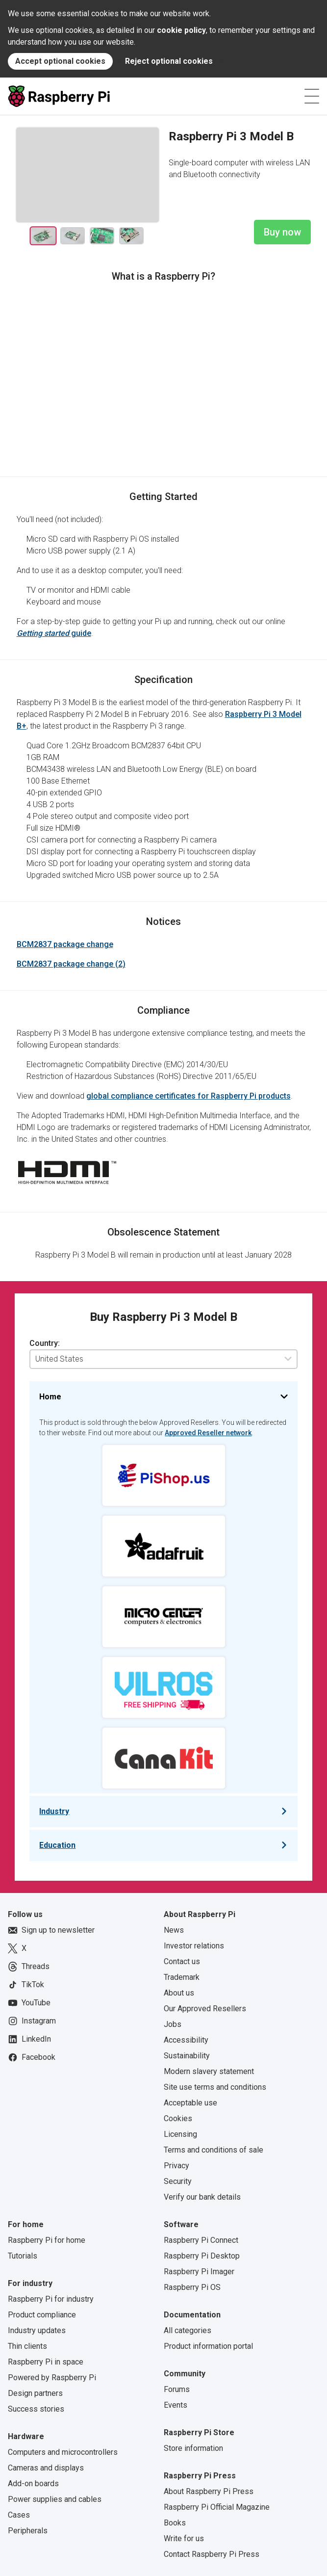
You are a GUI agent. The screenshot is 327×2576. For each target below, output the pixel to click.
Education (57, 1845)
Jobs (172, 2024)
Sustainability (187, 2055)
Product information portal (208, 2346)
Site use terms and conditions (215, 2087)
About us (179, 1993)
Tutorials (22, 2256)
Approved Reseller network (208, 1433)
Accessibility (186, 2040)
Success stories (36, 2409)
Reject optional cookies (169, 61)
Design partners (35, 2393)
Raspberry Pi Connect (201, 2240)
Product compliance (42, 2314)
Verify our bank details (202, 2197)
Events (175, 2405)
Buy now (282, 232)
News (174, 1930)
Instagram (32, 2021)
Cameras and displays (46, 2467)
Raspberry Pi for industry (51, 2299)
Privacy (176, 2165)
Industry (54, 1811)
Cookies (178, 2118)
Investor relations (194, 1945)
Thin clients (27, 2346)
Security (178, 2181)
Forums (177, 2389)
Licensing (180, 2134)
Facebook (31, 2057)
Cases (19, 2515)
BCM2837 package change (65, 944)
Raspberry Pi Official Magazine (217, 2507)
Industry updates (37, 2330)
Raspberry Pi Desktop (202, 2256)
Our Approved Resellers (205, 2008)
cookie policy (181, 30)
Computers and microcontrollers (63, 2452)
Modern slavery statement (209, 2071)
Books (175, 2522)
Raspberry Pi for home (46, 2240)
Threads (29, 1966)
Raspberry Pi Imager (199, 2271)
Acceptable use (190, 2102)
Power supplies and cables (54, 2499)
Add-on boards (33, 2483)
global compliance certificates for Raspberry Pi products (188, 1096)
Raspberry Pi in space (45, 2361)
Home (50, 1396)
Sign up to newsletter (51, 1930)
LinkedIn (29, 2039)
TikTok (26, 1985)
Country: (44, 1343)
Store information (193, 2448)
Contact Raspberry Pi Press (211, 2554)
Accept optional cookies (60, 61)
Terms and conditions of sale (213, 2150)
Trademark (182, 1977)
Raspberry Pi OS (192, 2287)
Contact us (182, 1961)
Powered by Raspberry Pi (52, 2377)
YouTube (29, 2003)
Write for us (184, 2538)
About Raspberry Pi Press (208, 2491)
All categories (187, 2330)
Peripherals (28, 2530)
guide (54, 633)
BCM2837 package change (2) (71, 964)
